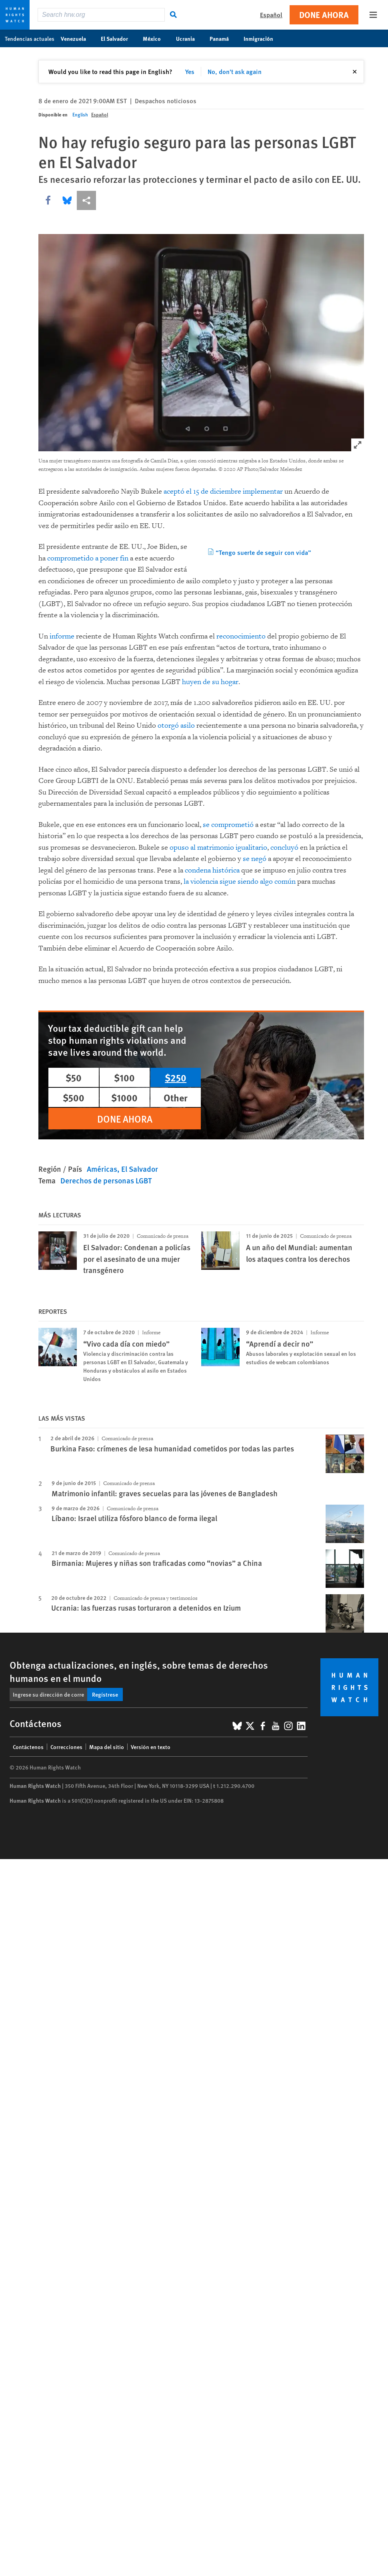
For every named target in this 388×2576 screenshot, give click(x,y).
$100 (124, 1077)
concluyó (284, 847)
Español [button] (271, 14)
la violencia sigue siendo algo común (240, 881)
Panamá (223, 38)
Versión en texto (150, 1747)
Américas (102, 1168)
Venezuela (77, 38)
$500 (73, 1097)
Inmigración (263, 38)
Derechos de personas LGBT (106, 1180)
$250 (175, 1077)
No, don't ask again (235, 71)
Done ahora (324, 14)
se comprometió (228, 824)
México (156, 38)
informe (63, 636)
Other (176, 1097)
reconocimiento (241, 636)
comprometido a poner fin (87, 558)
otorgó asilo (176, 725)
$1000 (124, 1097)
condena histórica (212, 870)
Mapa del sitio (106, 1747)
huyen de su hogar (210, 682)
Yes (189, 71)
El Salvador (118, 38)
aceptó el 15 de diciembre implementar (223, 491)
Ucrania (189, 38)
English (80, 114)
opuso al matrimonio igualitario (218, 847)
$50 (74, 1077)
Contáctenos (28, 1747)
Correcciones (66, 1747)
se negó (254, 858)
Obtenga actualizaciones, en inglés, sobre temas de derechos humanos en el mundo (139, 1671)
